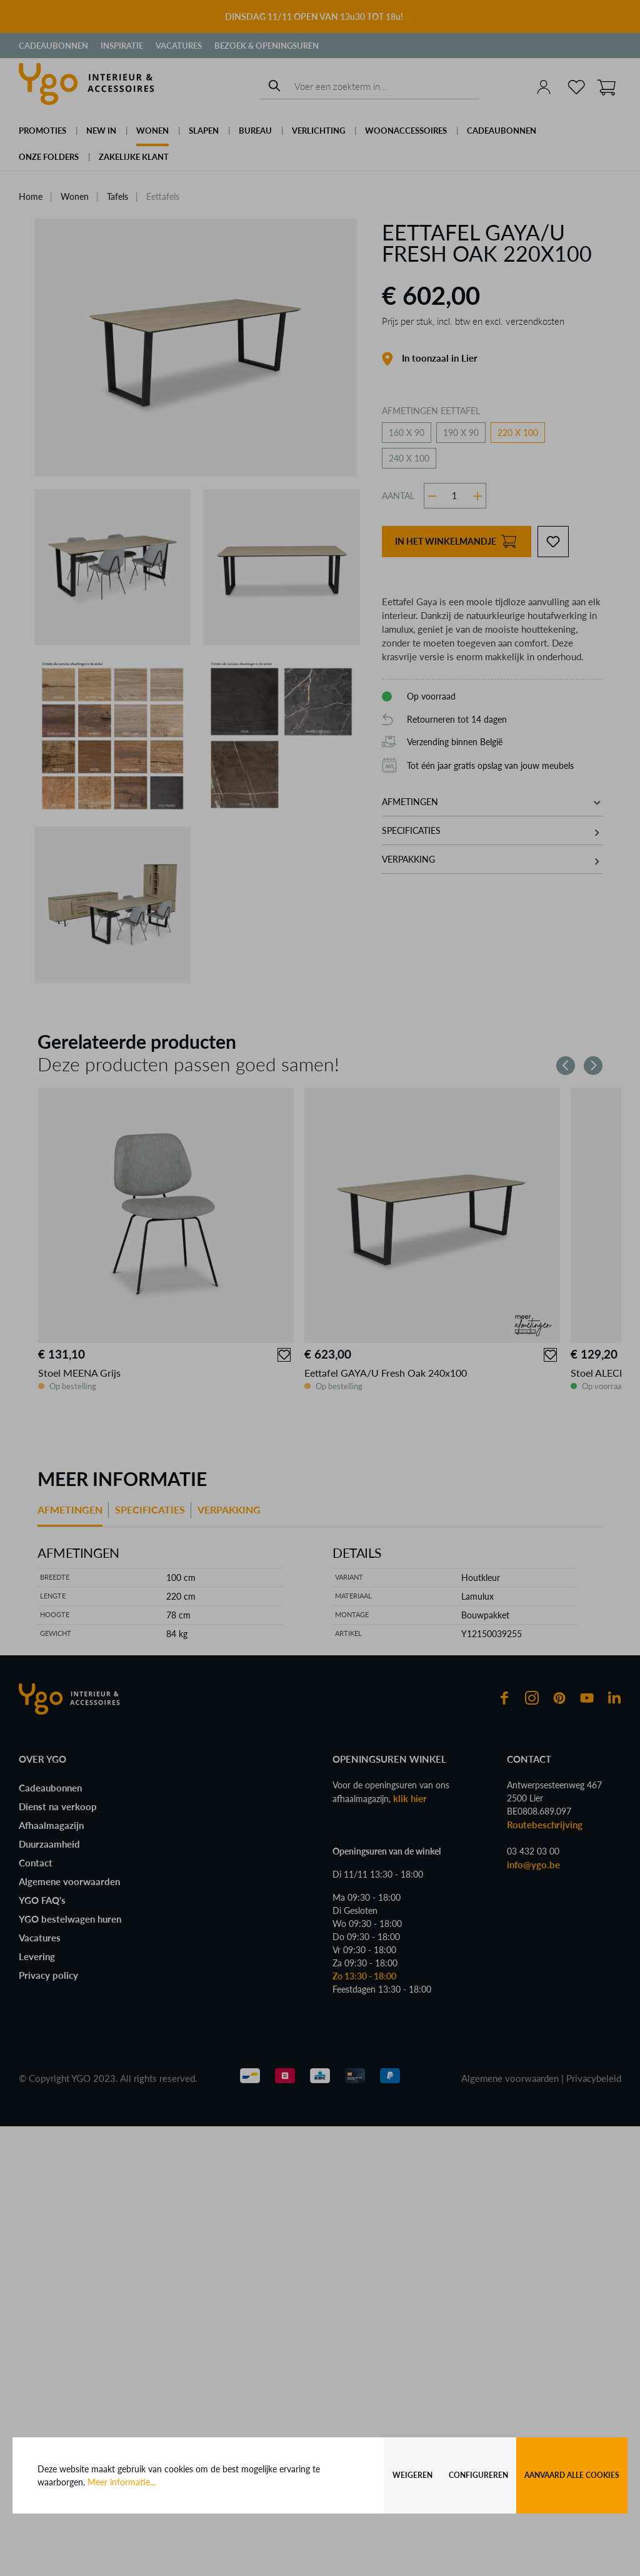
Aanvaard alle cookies (571, 2475)
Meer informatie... (122, 2482)
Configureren (478, 2475)
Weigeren (412, 2475)
